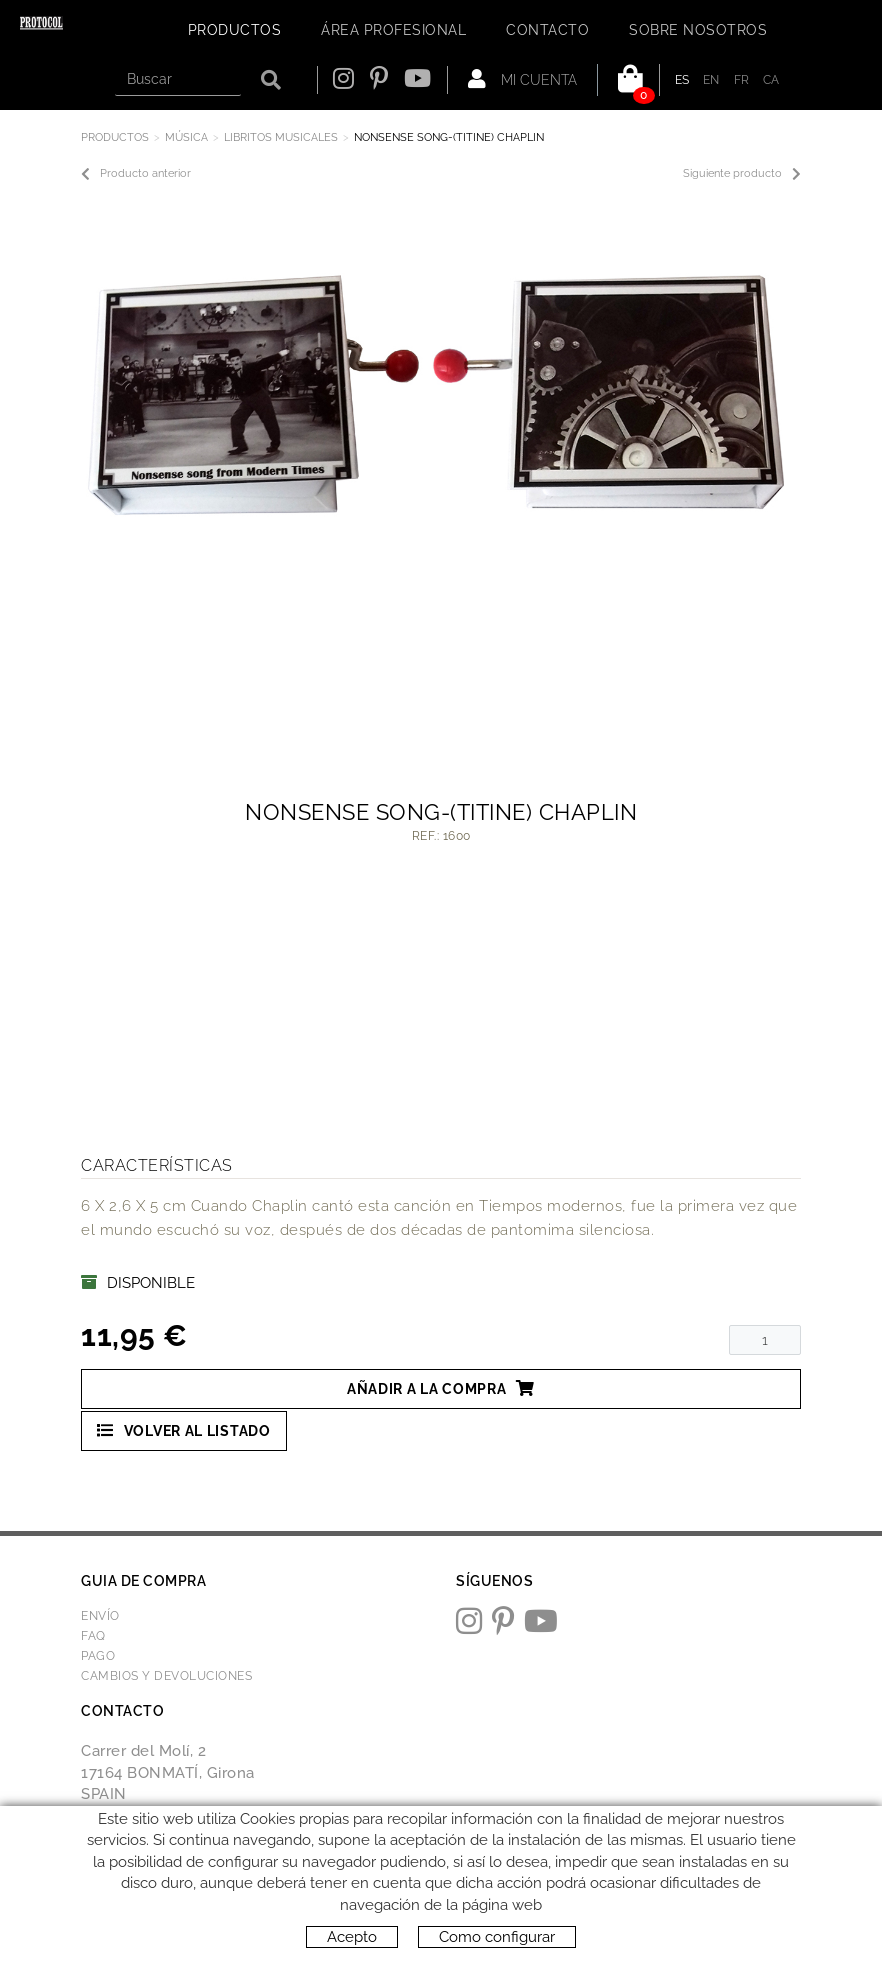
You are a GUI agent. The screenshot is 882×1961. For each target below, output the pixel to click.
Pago (98, 1656)
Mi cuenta (522, 79)
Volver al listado (184, 1430)
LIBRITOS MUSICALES (281, 137)
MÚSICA (186, 137)
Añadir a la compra (441, 1388)
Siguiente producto (742, 174)
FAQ (93, 1636)
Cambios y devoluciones (166, 1676)
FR (742, 80)
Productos (115, 137)
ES (682, 80)
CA (771, 80)
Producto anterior (136, 174)
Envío (100, 1616)
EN (711, 80)
